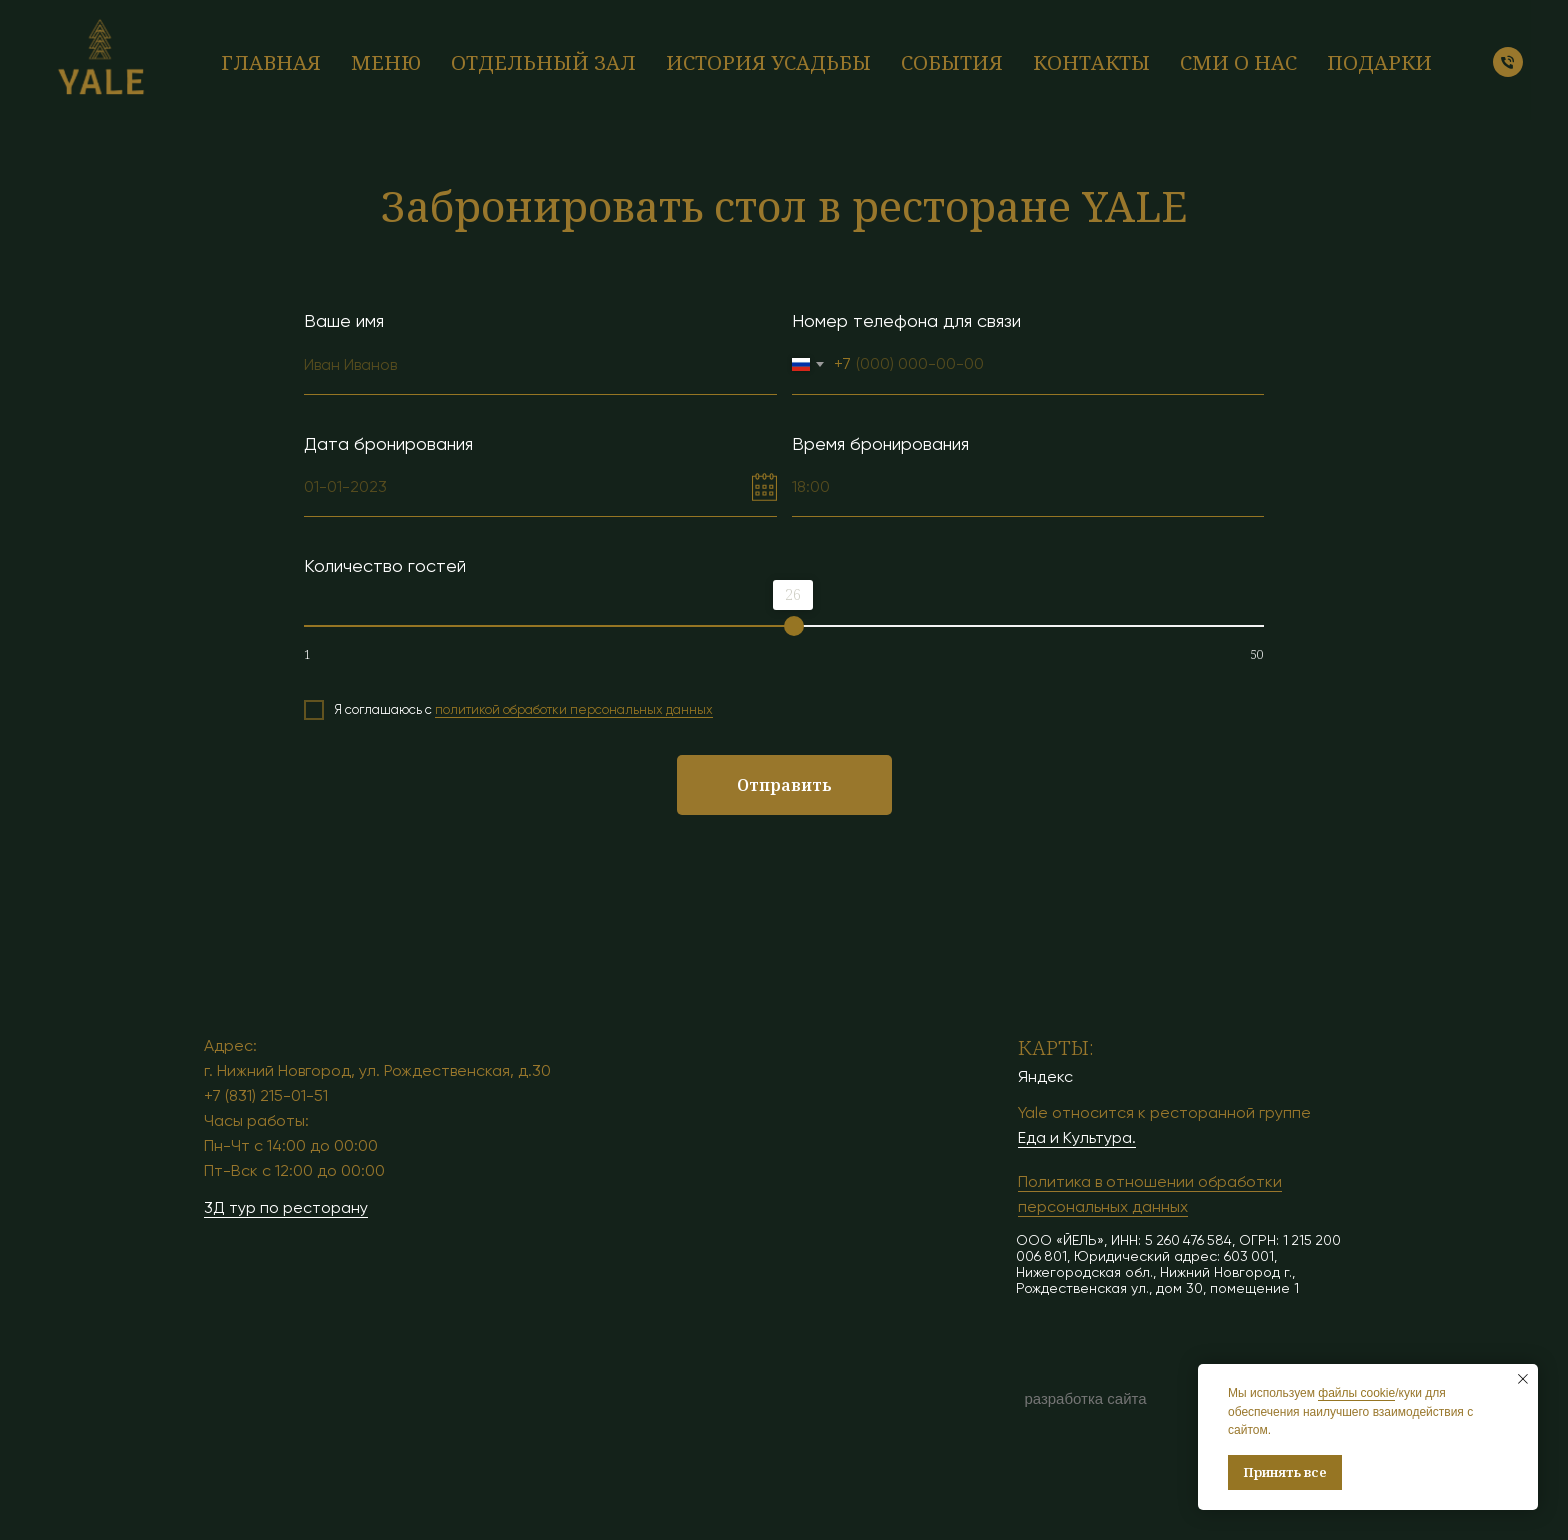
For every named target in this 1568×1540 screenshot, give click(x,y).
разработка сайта (1085, 1398)
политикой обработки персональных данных (574, 709)
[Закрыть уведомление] (1523, 1379)
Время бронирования (880, 443)
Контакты (1091, 62)
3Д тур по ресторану (286, 1207)
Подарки (1379, 62)
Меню (386, 62)
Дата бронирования (388, 443)
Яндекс (1045, 1076)
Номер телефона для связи (906, 320)
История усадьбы (768, 62)
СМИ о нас (1238, 62)
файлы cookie (1356, 1393)
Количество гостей (385, 565)
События (952, 62)
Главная (271, 62)
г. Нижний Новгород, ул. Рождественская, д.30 (377, 1070)
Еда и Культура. (1077, 1137)
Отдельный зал (543, 62)
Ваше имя (344, 320)
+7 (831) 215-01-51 (266, 1095)
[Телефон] (1508, 62)
